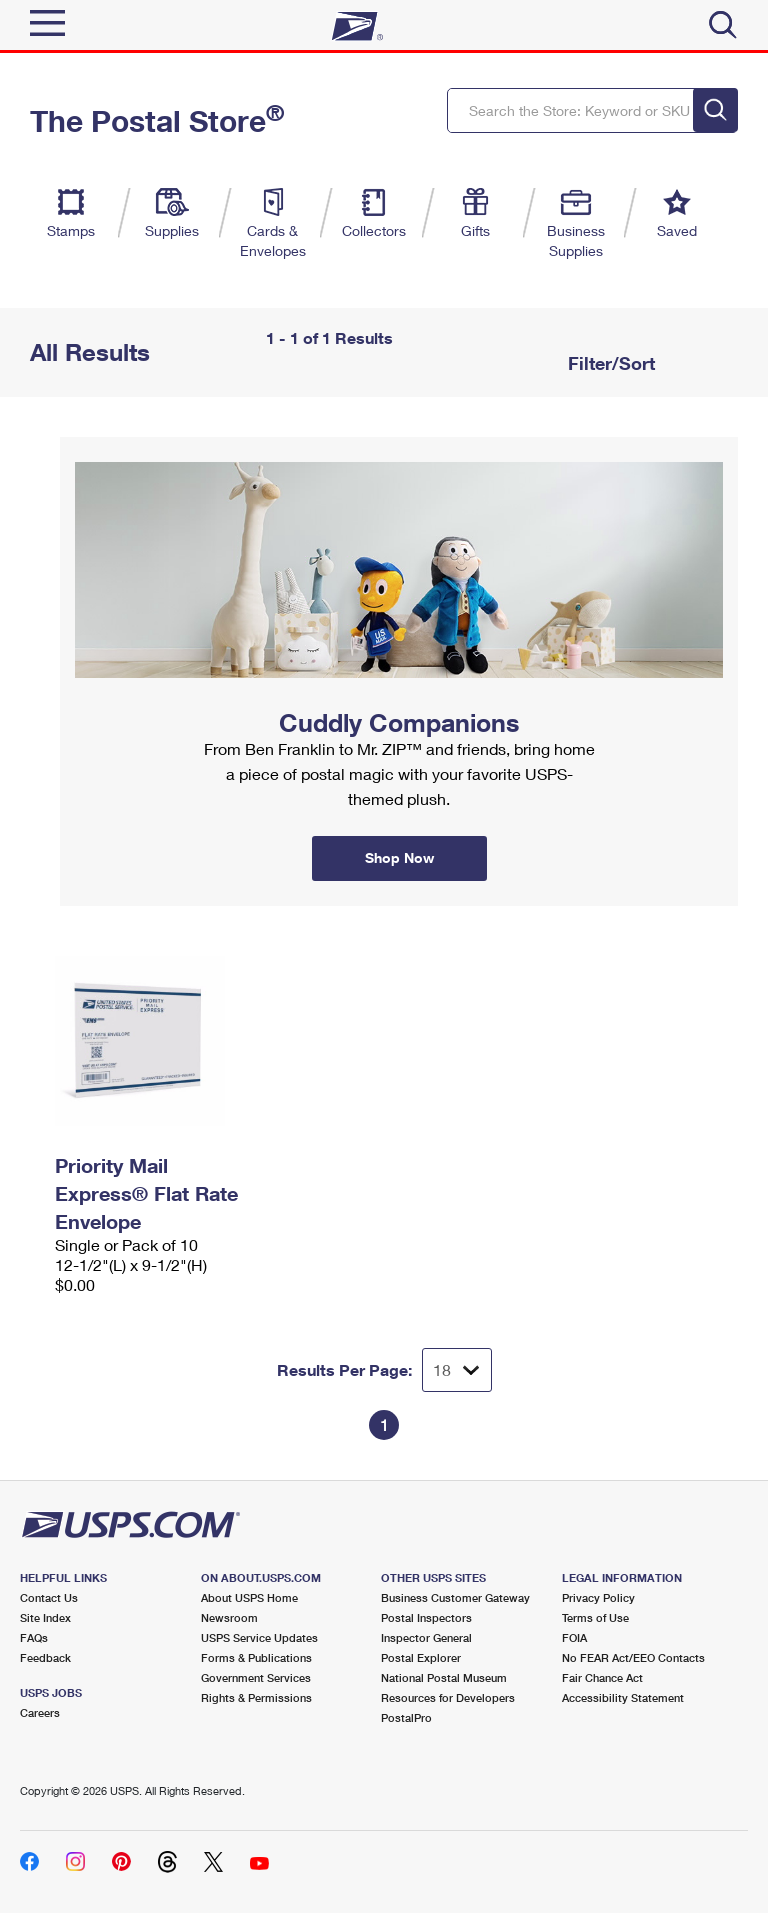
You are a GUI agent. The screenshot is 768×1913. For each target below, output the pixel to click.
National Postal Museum (444, 1677)
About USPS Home (249, 1597)
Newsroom (229, 1617)
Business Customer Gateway (455, 1597)
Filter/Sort (609, 363)
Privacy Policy (598, 1597)
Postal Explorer (421, 1657)
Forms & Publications (256, 1657)
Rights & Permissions (256, 1697)
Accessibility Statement (623, 1697)
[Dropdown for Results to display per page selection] (457, 1370)
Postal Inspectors (426, 1617)
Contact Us (49, 1597)
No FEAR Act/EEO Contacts (633, 1657)
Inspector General (426, 1637)
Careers (40, 1712)
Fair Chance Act (602, 1677)
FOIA (574, 1637)
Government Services (256, 1677)
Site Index (45, 1617)
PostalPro (406, 1717)
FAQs (34, 1637)
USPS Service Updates (259, 1637)
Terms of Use (595, 1617)
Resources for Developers (448, 1697)
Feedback (45, 1657)
